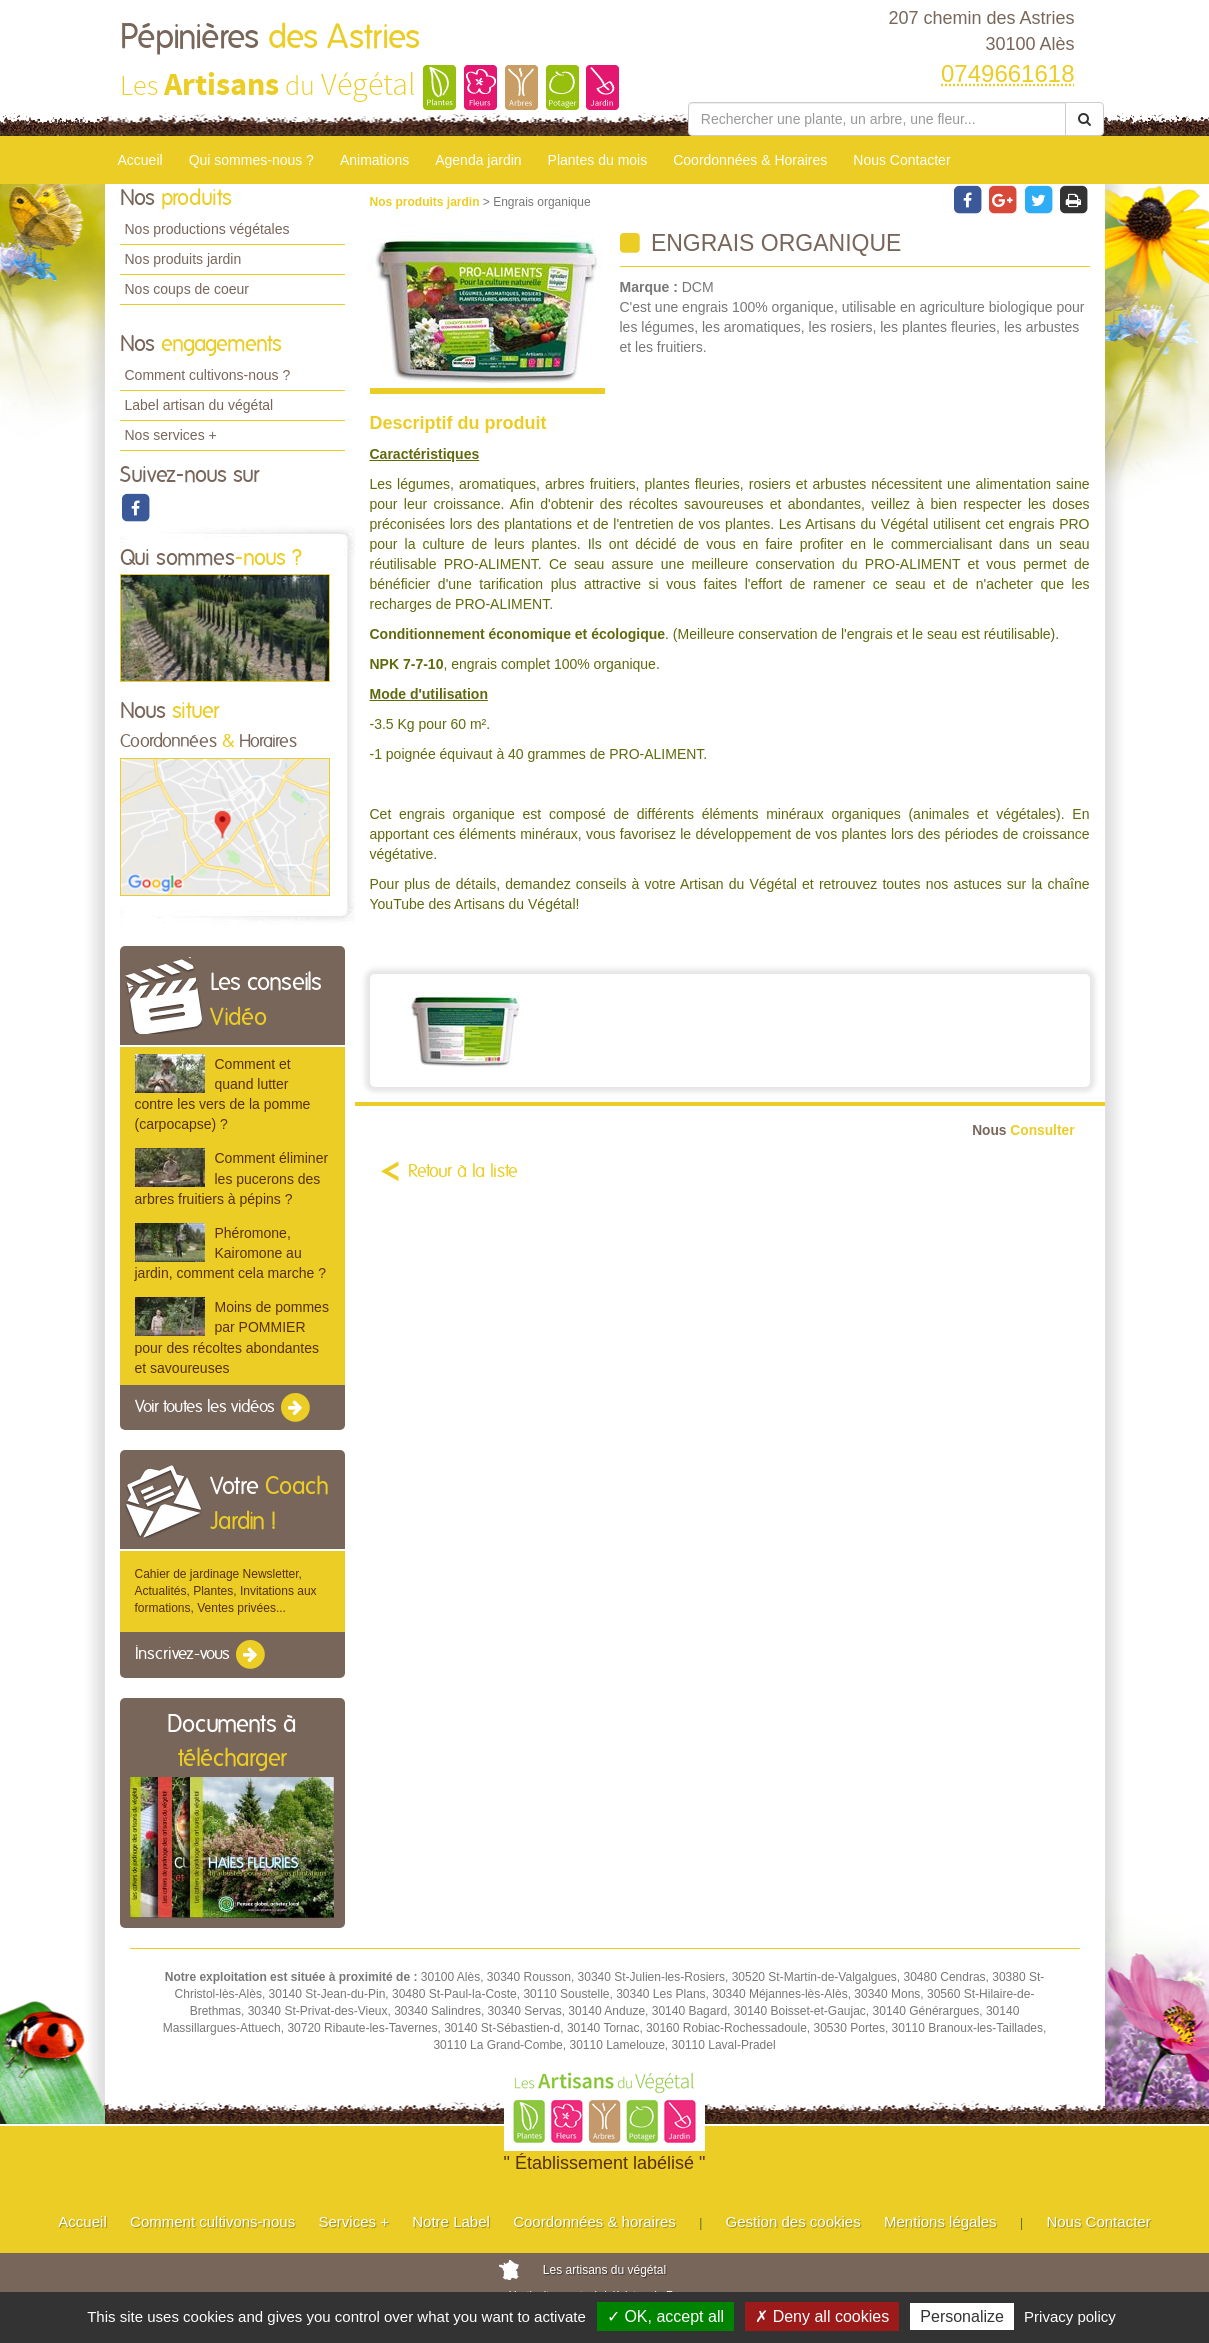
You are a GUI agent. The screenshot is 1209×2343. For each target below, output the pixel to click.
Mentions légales (940, 2221)
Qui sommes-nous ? (251, 160)
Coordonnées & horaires (594, 2221)
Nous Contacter (901, 160)
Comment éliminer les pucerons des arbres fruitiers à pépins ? (232, 1178)
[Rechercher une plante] (877, 119)
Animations (374, 160)
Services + (353, 2221)
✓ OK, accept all (665, 2316)
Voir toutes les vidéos (224, 1408)
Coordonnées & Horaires (750, 160)
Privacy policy (1070, 2316)
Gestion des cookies (793, 2221)
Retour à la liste (463, 1172)
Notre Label (451, 2221)
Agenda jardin (478, 160)
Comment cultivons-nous (212, 2221)
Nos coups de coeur (187, 289)
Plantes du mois (598, 160)
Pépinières (270, 38)
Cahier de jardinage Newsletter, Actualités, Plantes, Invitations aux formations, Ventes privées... (226, 1591)
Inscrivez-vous (201, 1655)
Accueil (140, 160)
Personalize (962, 2316)
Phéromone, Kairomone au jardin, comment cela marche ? (230, 1253)
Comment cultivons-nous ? (208, 375)
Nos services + (171, 435)
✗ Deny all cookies (822, 2316)
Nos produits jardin (183, 259)
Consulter (1023, 1130)
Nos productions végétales (207, 229)
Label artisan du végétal (199, 405)
